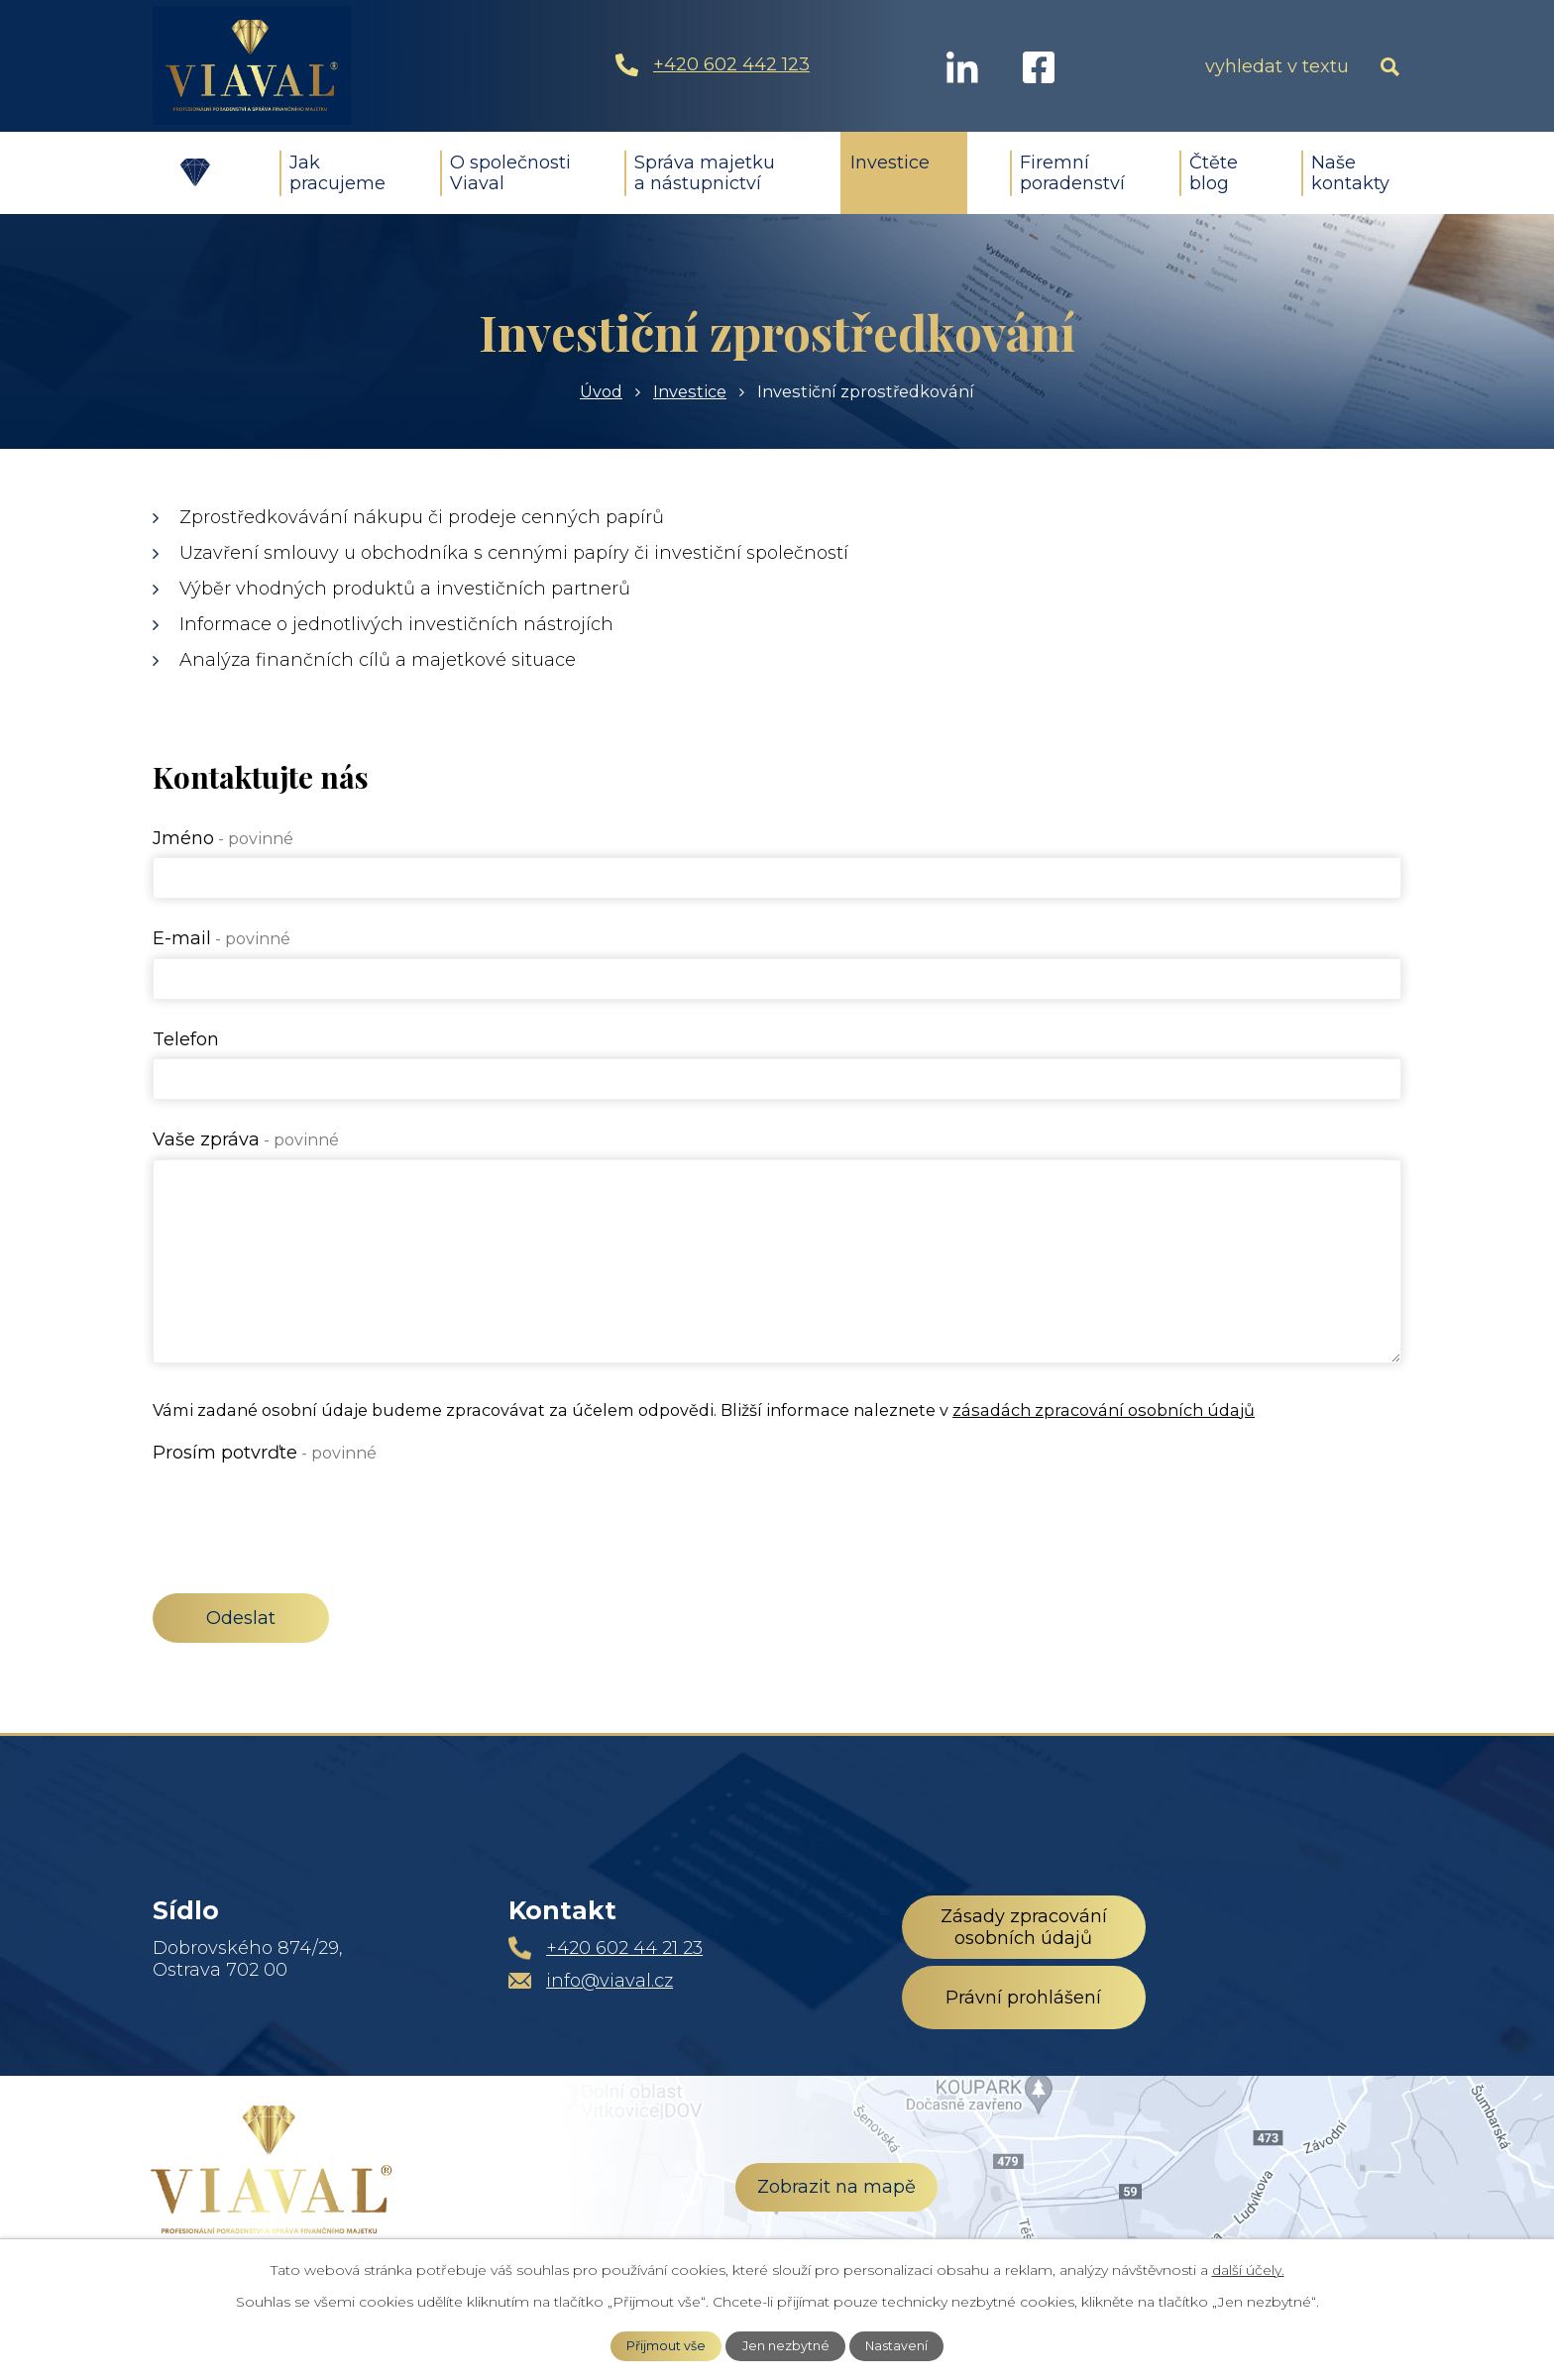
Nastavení (896, 2345)
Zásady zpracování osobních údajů (1024, 1927)
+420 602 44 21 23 (624, 1948)
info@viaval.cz (609, 1981)
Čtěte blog (1213, 173)
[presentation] (303, 1510)
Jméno (223, 838)
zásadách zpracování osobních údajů (1103, 1410)
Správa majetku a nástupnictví (704, 173)
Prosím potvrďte (265, 1452)
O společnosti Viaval (510, 173)
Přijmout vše (666, 2345)
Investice (890, 162)
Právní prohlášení (1023, 1997)
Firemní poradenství (1072, 173)
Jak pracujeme (337, 173)
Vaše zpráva (246, 1139)
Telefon (186, 1039)
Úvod (195, 173)
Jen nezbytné (786, 2345)
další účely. (1248, 2270)
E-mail (221, 938)
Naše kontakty (1350, 173)
